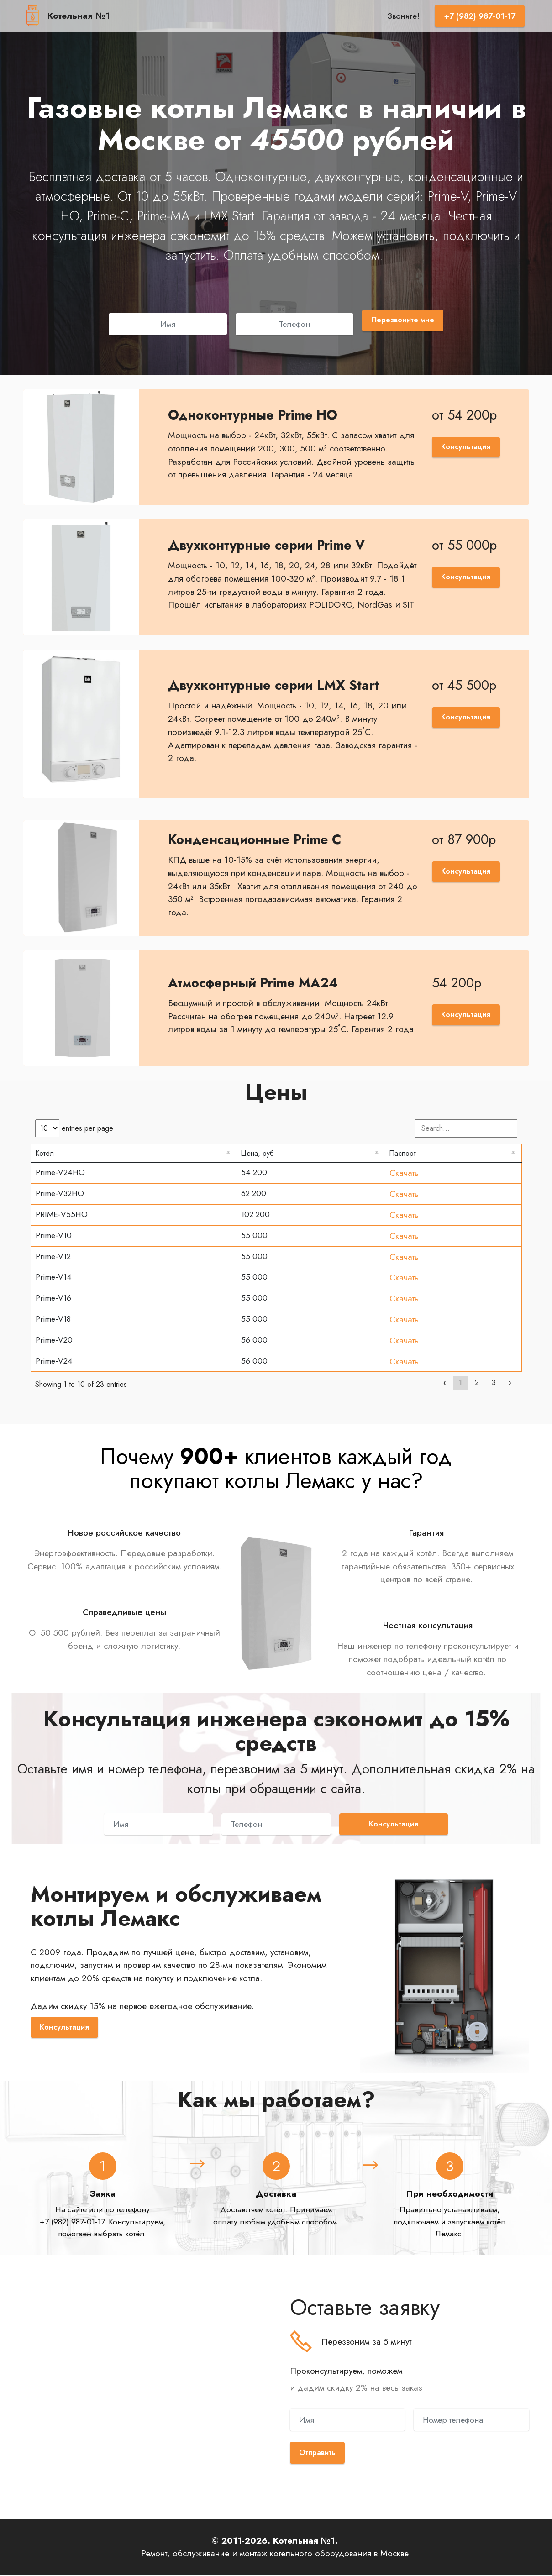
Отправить (319, 2454)
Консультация (463, 447)
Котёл (46, 1154)
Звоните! (403, 16)
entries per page (74, 1128)
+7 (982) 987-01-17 (479, 16)
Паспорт (404, 1154)
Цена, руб (259, 1154)
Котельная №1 (78, 15)
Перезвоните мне (402, 320)
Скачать (404, 1174)
